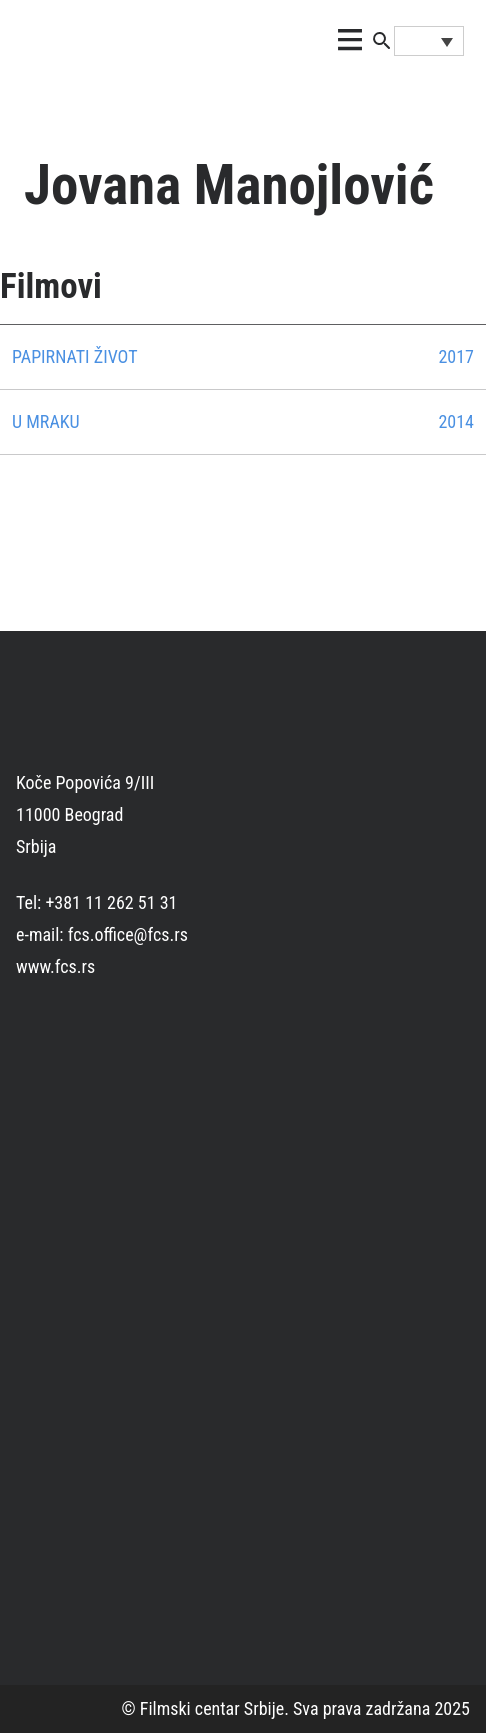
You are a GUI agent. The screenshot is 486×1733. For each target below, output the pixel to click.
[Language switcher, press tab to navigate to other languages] (429, 41)
